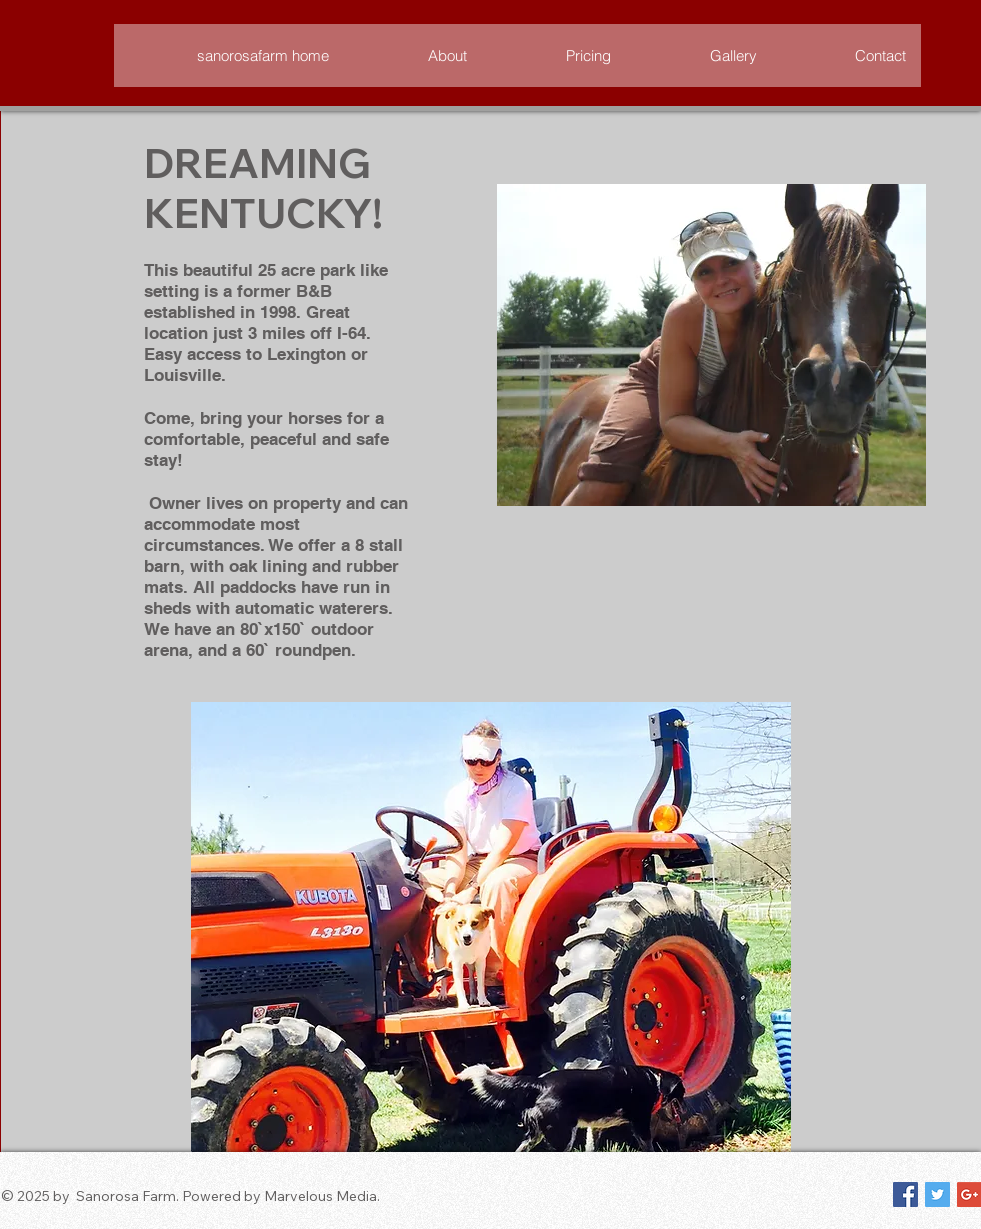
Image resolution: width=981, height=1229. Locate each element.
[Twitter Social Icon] (937, 1194)
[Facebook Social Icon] (905, 1194)
